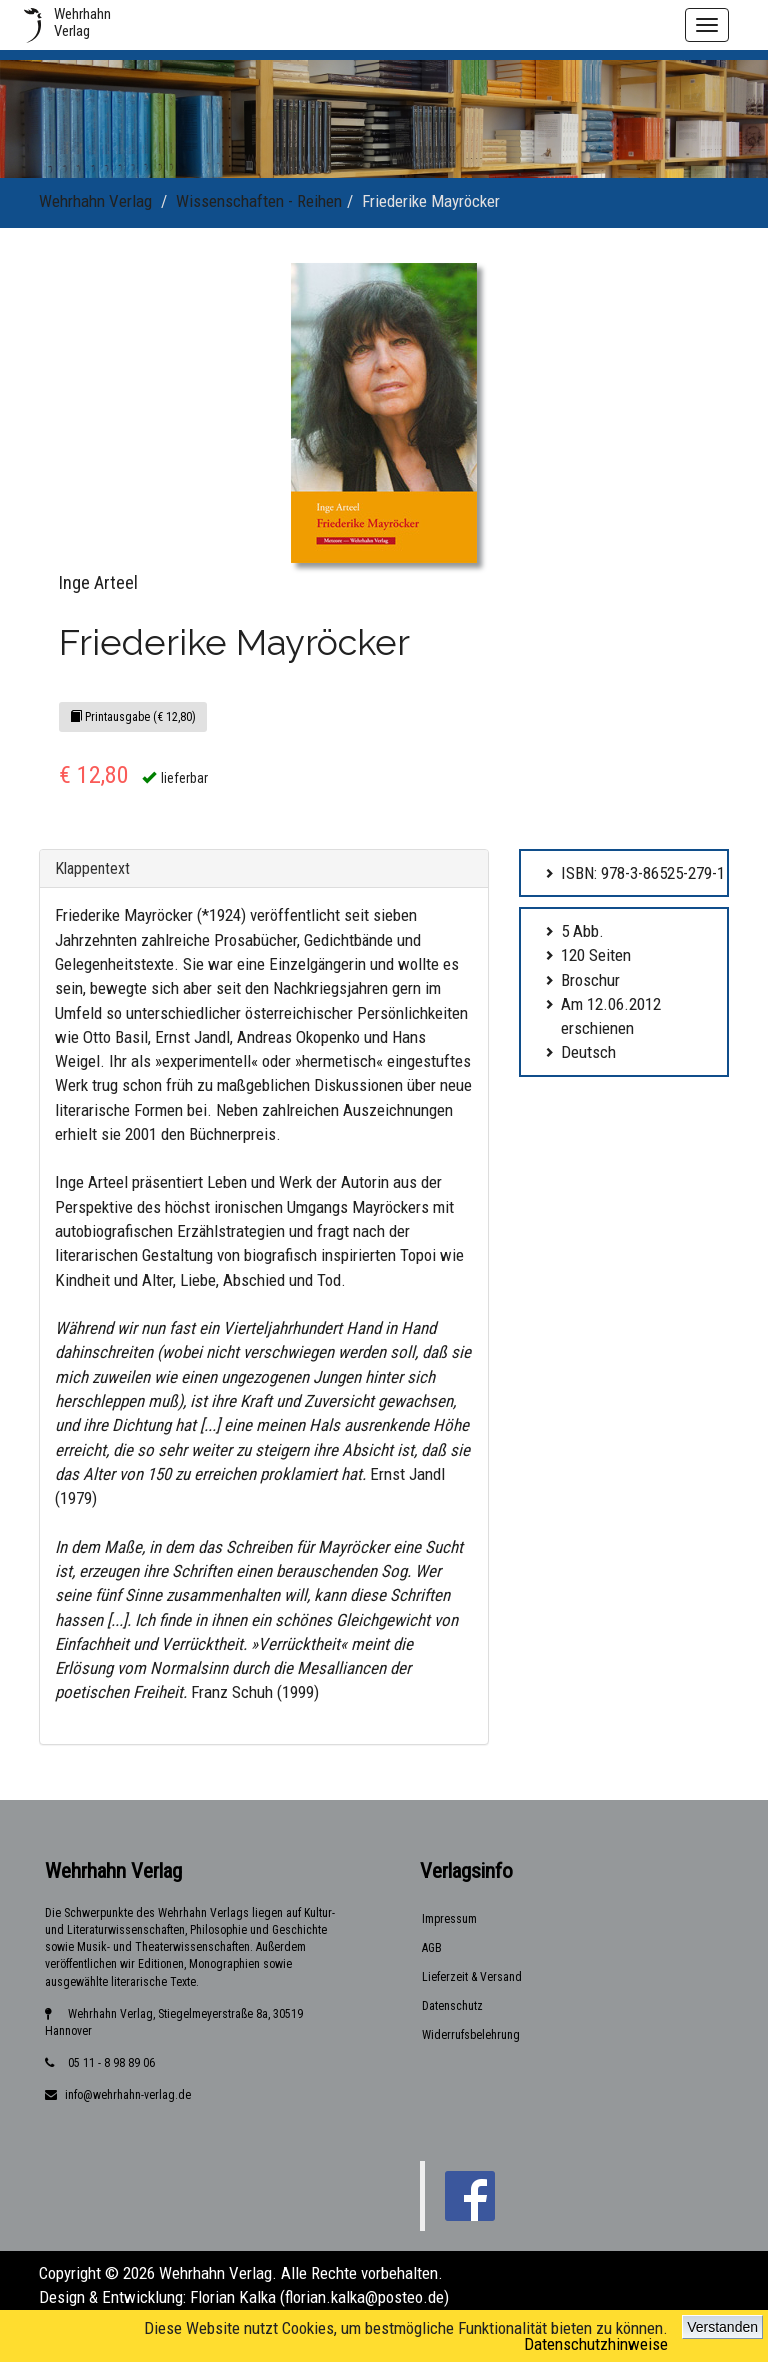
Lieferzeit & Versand (472, 1977)
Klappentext (92, 868)
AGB (432, 1948)
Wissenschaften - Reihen (259, 201)
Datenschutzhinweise (596, 2344)
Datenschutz (452, 2006)
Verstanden (722, 2327)
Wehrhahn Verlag (95, 201)
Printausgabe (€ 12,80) (133, 717)
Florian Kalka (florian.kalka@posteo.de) (319, 2297)
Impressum (449, 1919)
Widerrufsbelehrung (471, 2035)
